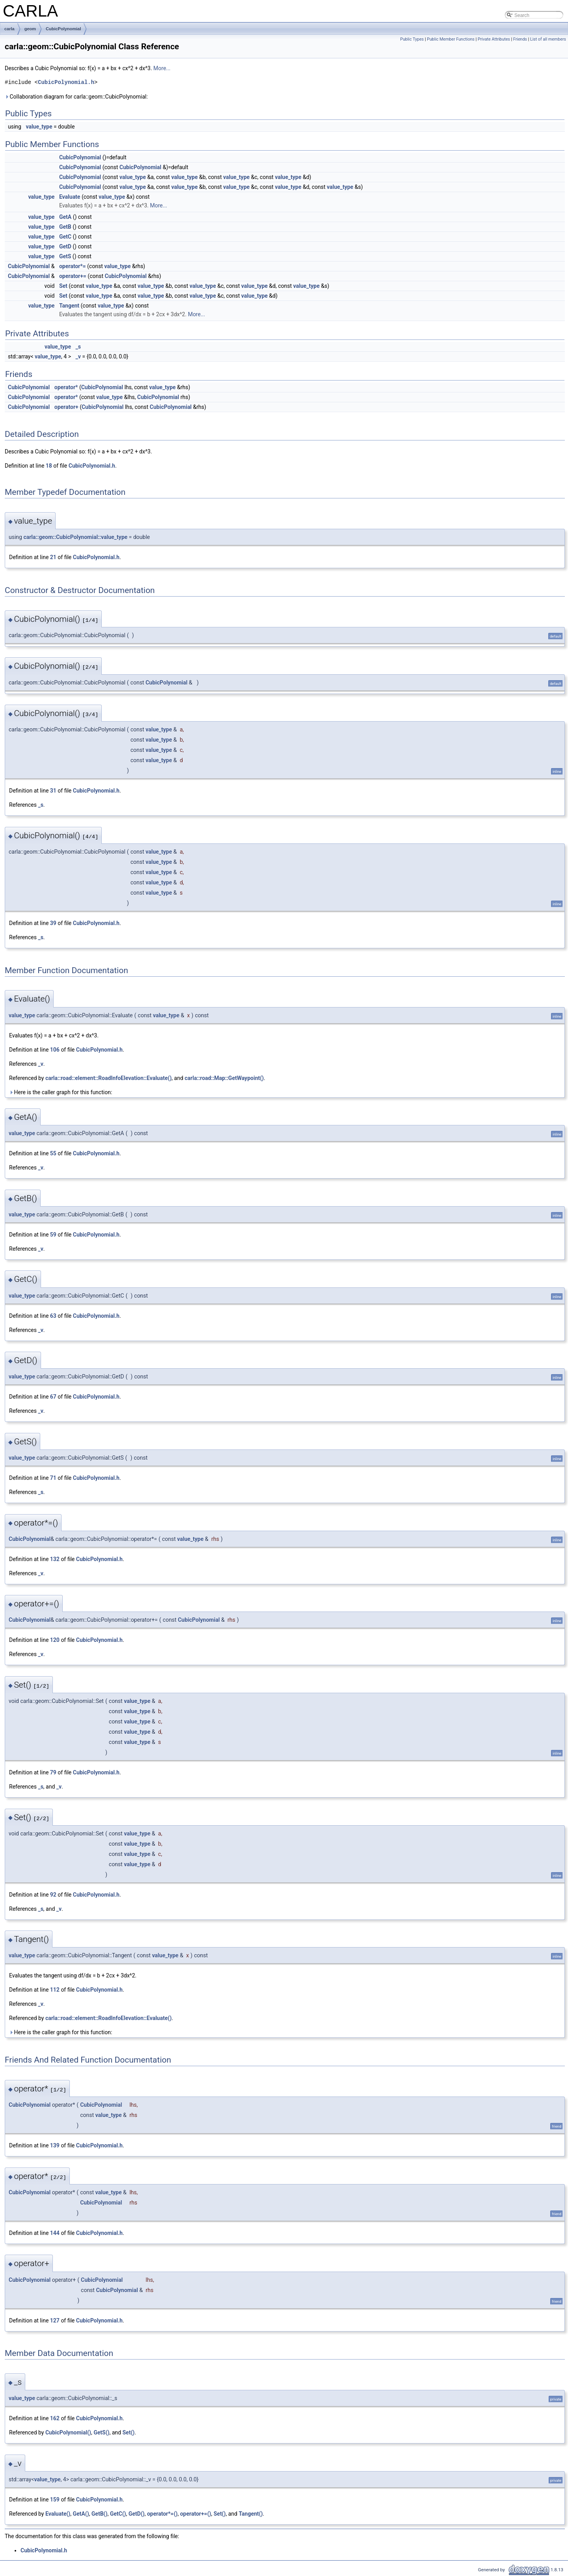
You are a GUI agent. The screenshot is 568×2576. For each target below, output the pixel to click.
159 (55, 2499)
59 (53, 1234)
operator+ (66, 407)
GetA (65, 217)
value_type (39, 126)
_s (77, 346)
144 (55, 2233)
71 (53, 1478)
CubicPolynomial (63, 28)
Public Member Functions (451, 39)
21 (53, 557)
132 (55, 1559)
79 (53, 1772)
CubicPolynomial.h (66, 82)
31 (53, 790)
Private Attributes (494, 39)
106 (55, 1049)
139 (55, 2145)
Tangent (69, 305)
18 (49, 466)
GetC (65, 236)
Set (63, 286)
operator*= (72, 266)
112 (55, 1990)
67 (53, 1396)
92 (53, 1894)
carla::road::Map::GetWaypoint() (224, 1078)
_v (77, 356)
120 (55, 1640)
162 (55, 2418)
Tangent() (251, 2514)
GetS (65, 256)
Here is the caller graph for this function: (60, 1092)
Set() (128, 2432)
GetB (65, 227)
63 (53, 1316)
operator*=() (162, 2514)
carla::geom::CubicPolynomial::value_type (75, 537)
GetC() (118, 2514)
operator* (66, 387)
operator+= (72, 276)
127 (55, 2320)
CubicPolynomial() (68, 2432)
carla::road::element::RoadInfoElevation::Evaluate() (108, 1078)
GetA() (81, 2514)
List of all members (548, 39)
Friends (520, 39)
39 (53, 923)
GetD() (137, 2514)
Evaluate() (57, 2514)
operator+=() (195, 2514)
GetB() (100, 2514)
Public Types (412, 39)
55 (53, 1153)
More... (161, 68)
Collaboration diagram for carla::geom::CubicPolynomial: (76, 96)
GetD (65, 246)
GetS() (101, 2432)
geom (30, 28)
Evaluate (69, 197)
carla (9, 28)
